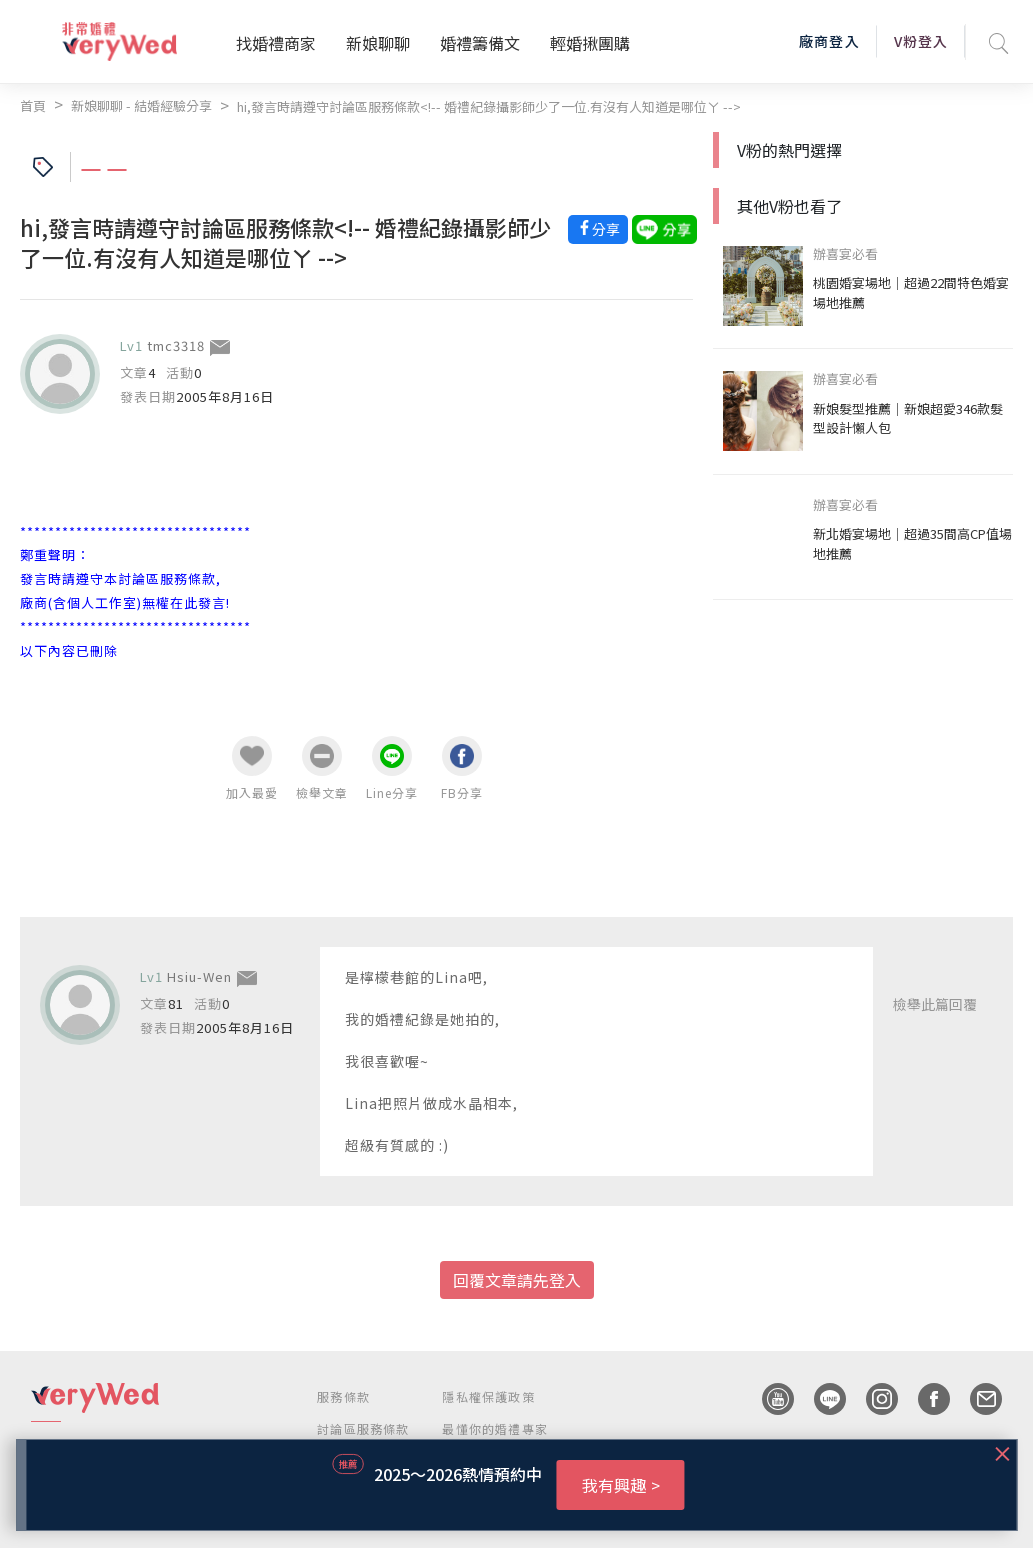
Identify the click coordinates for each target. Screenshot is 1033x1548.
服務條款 (343, 1396)
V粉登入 (921, 41)
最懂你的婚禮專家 (495, 1428)
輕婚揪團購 (590, 43)
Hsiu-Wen (199, 976)
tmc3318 (176, 345)
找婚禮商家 (276, 43)
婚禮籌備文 (480, 43)
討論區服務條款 (363, 1428)
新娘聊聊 (378, 43)
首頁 (33, 105)
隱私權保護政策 (488, 1396)
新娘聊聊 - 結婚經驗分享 (141, 105)
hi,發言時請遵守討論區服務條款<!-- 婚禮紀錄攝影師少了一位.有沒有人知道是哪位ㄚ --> (489, 106)
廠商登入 (829, 41)
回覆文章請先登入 (517, 1280)
